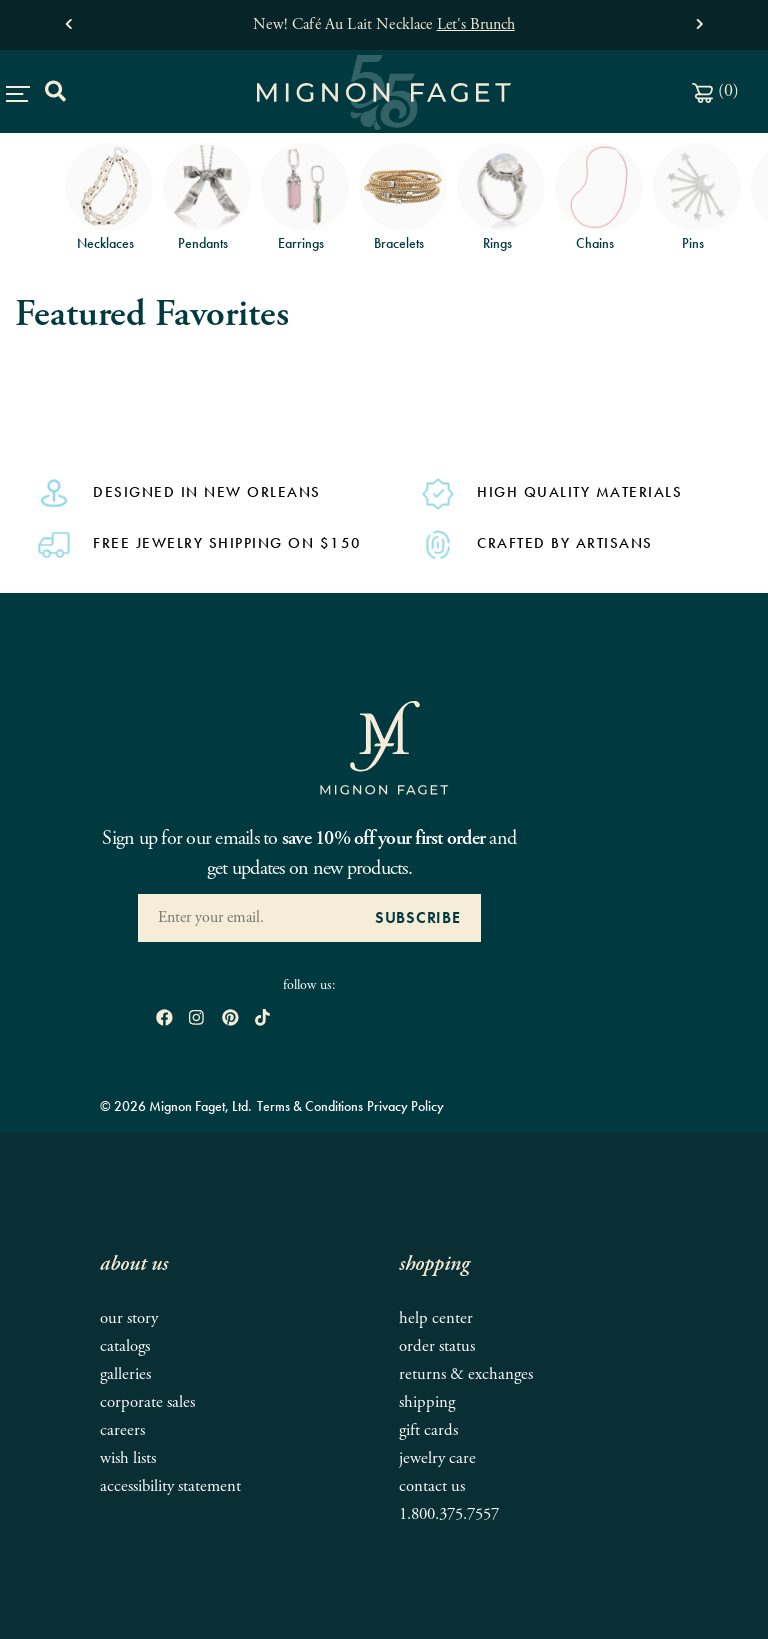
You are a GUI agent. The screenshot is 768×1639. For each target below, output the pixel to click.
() (715, 90)
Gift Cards (428, 1430)
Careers (122, 1430)
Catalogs (125, 1346)
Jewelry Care (437, 1458)
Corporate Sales (147, 1402)
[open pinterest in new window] (230, 1019)
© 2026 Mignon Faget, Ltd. (176, 1106)
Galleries (125, 1374)
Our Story (129, 1318)
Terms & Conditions (310, 1106)
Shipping (427, 1402)
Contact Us (432, 1486)
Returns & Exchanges (466, 1374)
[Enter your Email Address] (246, 918)
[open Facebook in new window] (164, 1019)
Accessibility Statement (170, 1486)
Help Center (436, 1318)
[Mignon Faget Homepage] (384, 746)
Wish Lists (128, 1458)
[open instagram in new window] (196, 1019)
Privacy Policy (405, 1106)
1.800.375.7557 (449, 1514)
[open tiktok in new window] (262, 1019)
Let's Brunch (476, 24)
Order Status (437, 1346)
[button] (68, 19)
